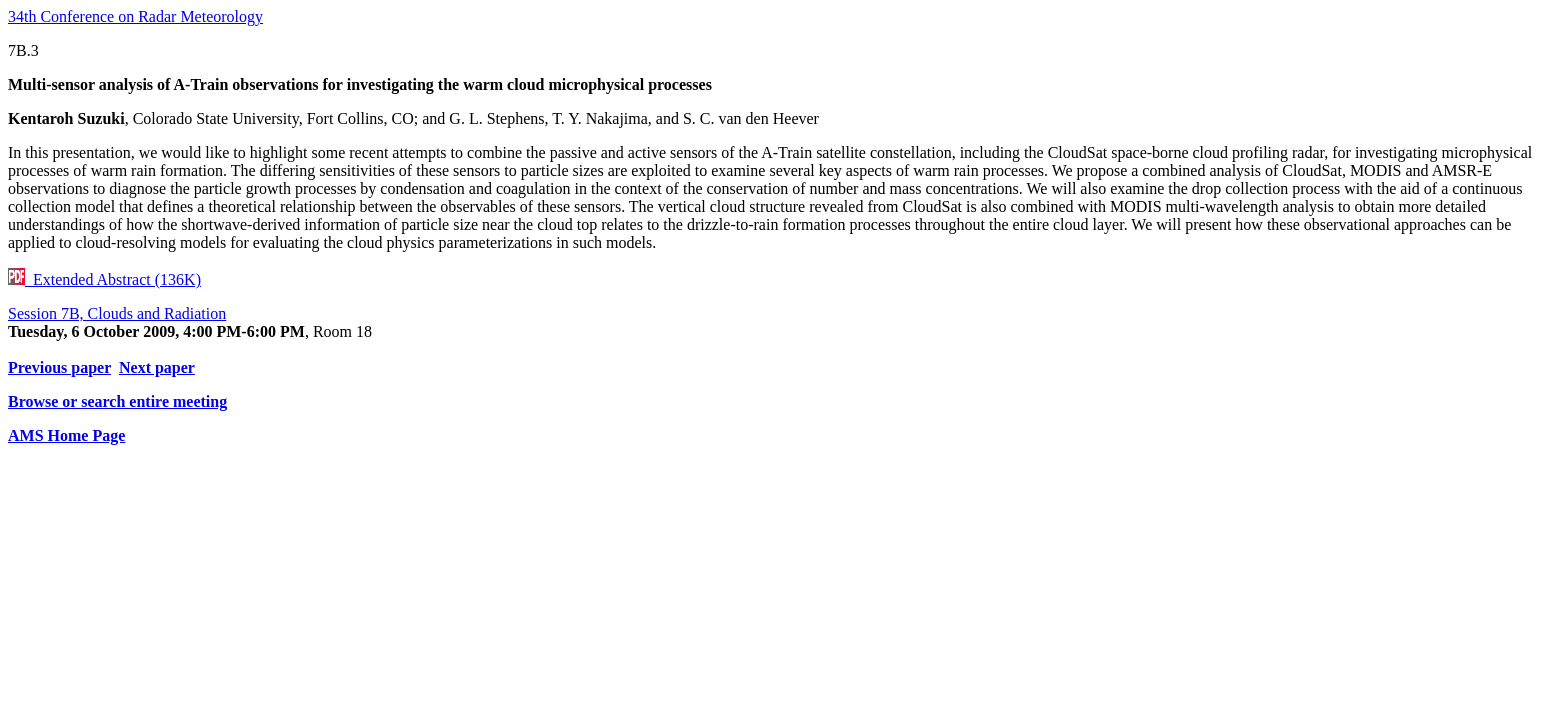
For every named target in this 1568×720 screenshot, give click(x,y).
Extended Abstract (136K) (104, 279)
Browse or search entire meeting (117, 401)
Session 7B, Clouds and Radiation (117, 313)
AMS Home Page (66, 435)
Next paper (157, 367)
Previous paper (59, 367)
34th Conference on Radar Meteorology (135, 16)
